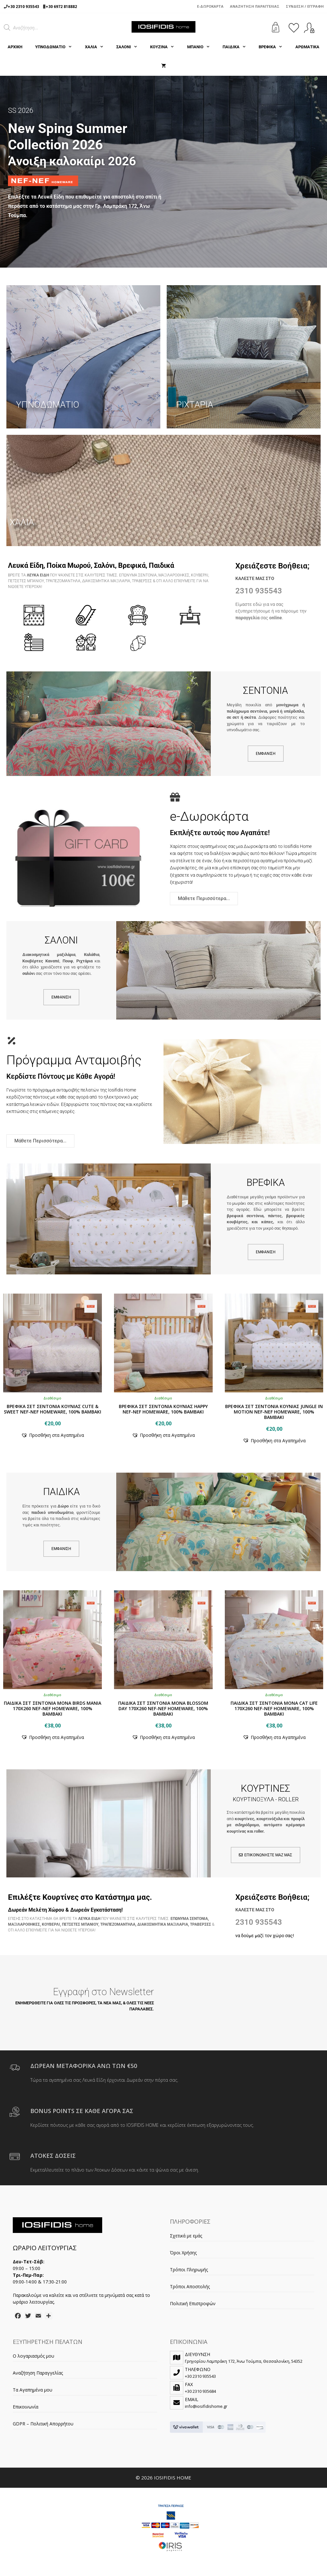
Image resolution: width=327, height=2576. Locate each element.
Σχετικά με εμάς (186, 2236)
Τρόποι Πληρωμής (189, 2270)
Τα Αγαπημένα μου (32, 2390)
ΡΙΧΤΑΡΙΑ (194, 404)
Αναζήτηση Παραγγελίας (254, 6)
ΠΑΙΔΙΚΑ (237, 47)
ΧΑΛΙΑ (97, 47)
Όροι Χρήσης (183, 2253)
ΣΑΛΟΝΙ (130, 47)
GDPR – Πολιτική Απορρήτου (43, 2424)
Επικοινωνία (25, 2407)
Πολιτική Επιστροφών (193, 2303)
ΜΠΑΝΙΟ (201, 47)
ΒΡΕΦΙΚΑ (274, 47)
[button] (52, 1435)
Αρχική (15, 46)
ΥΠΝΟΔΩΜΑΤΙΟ (56, 47)
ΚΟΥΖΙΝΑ (165, 47)
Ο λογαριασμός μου (33, 2356)
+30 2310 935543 (23, 6)
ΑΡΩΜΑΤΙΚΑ (307, 46)
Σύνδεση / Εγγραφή (305, 6)
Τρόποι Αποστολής (190, 2286)
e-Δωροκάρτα (210, 6)
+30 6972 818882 (61, 6)
